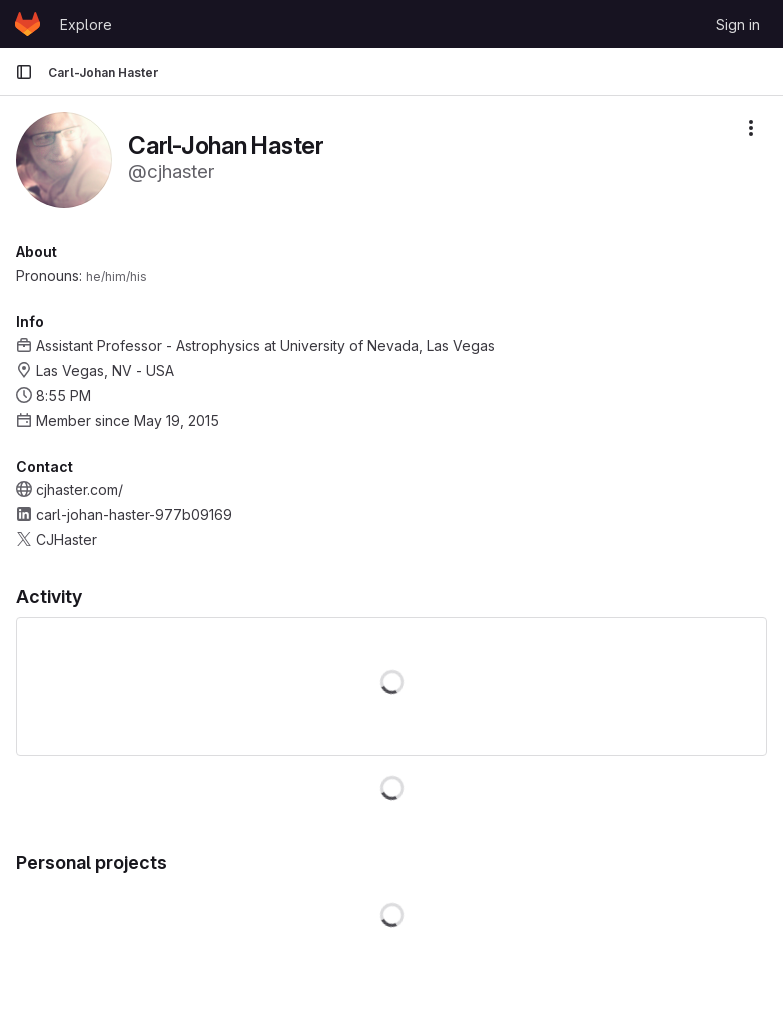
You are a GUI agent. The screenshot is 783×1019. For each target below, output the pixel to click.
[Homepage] (27, 24)
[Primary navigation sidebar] (24, 72)
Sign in (738, 24)
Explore (86, 24)
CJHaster (66, 539)
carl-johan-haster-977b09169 (134, 514)
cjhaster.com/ (79, 489)
